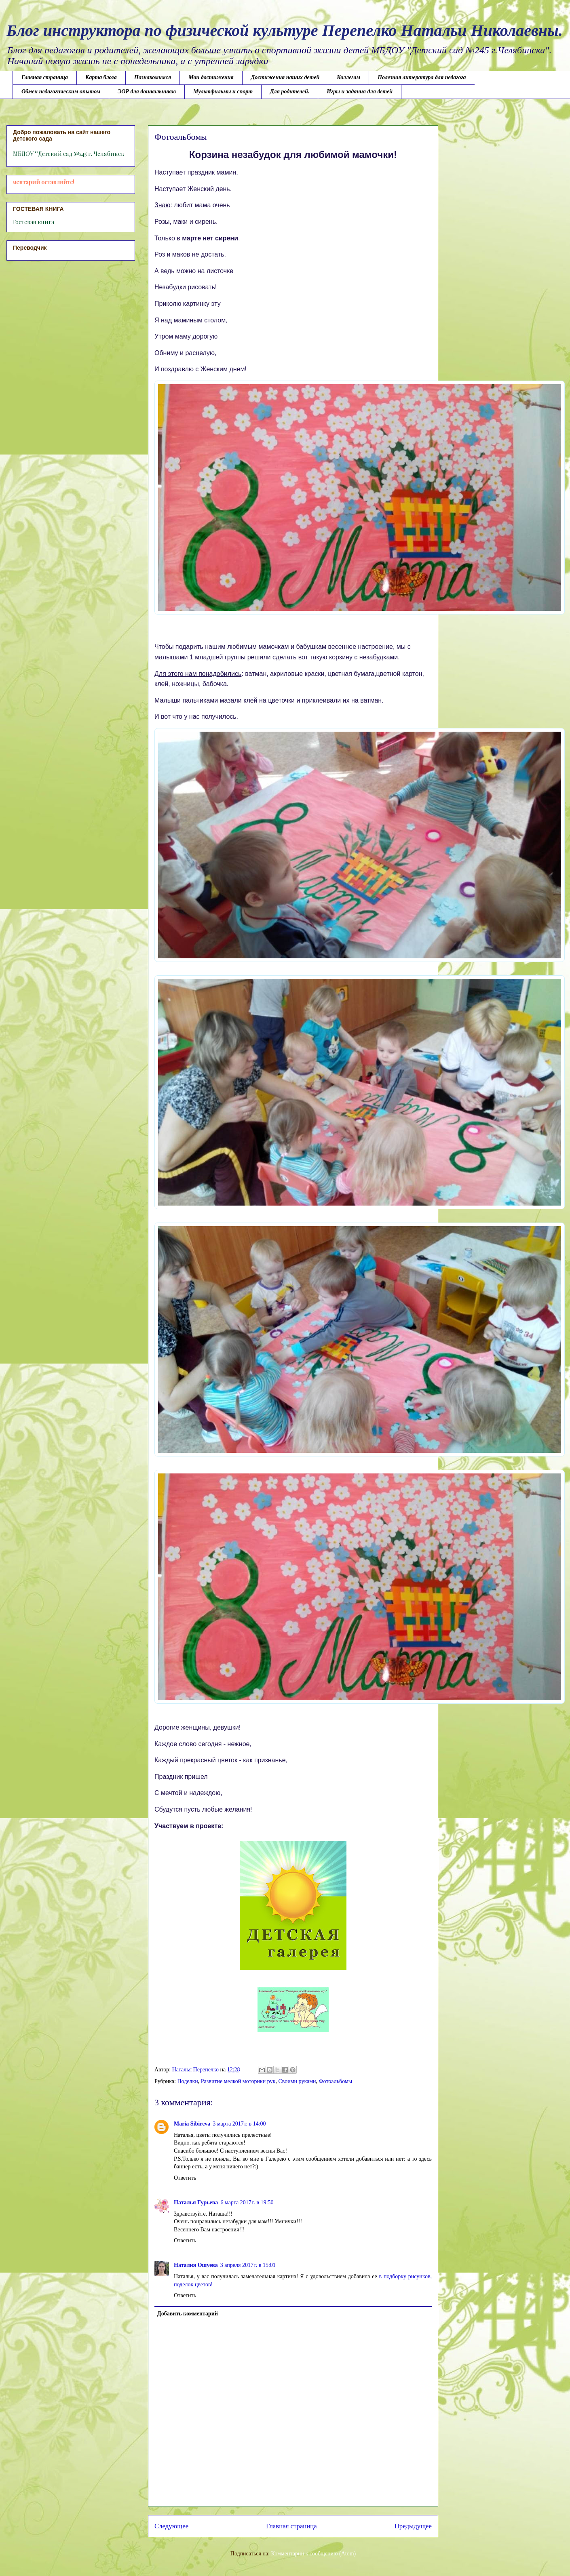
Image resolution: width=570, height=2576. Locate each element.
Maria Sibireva (192, 2124)
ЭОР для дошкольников (147, 91)
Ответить (185, 2178)
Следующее (171, 2526)
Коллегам (348, 77)
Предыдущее (413, 2526)
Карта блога (101, 77)
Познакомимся (152, 77)
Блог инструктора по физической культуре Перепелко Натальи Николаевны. (284, 30)
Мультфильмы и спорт (223, 91)
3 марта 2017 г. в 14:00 (239, 2124)
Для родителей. (289, 91)
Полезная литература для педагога (422, 77)
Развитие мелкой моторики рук (238, 2081)
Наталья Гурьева (196, 2202)
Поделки (187, 2081)
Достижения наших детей (285, 77)
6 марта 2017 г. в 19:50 (246, 2202)
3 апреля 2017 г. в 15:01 (248, 2265)
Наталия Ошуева (196, 2265)
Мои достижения (211, 77)
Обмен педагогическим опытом (60, 91)
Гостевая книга (33, 222)
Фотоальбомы (336, 2081)
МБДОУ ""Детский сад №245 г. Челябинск (68, 154)
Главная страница (44, 77)
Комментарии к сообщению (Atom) (313, 2554)
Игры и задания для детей (360, 91)
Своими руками (297, 2081)
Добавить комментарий (187, 2314)
